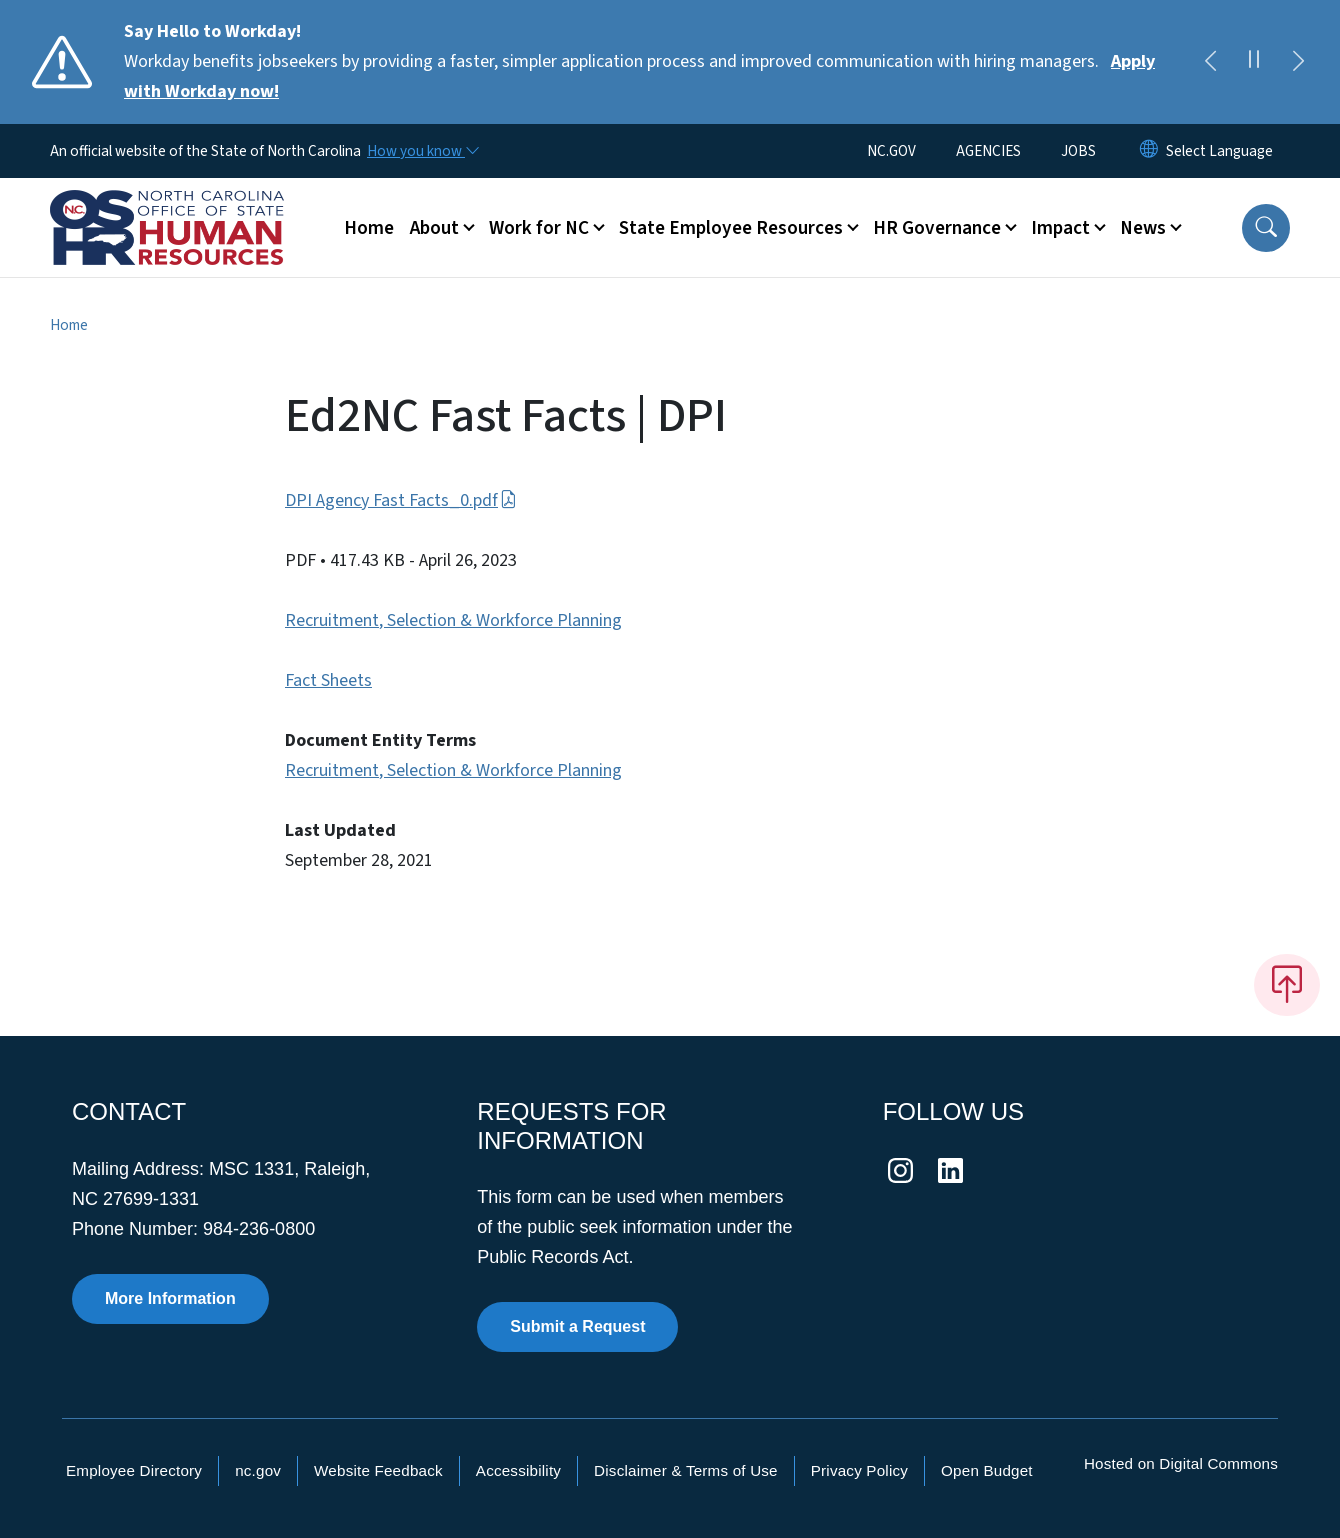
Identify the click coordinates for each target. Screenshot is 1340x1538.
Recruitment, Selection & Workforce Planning (453, 620)
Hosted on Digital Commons (1181, 1463)
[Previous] (1210, 62)
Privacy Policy (859, 1470)
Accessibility (518, 1470)
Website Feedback (378, 1470)
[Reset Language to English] (1149, 151)
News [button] (1143, 228)
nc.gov (258, 1470)
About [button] (434, 228)
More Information (170, 1298)
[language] (1219, 151)
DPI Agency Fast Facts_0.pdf (401, 500)
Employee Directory (134, 1470)
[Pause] (1254, 62)
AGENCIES (988, 151)
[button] (1266, 228)
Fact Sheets (328, 680)
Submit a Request (577, 1326)
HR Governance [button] (937, 228)
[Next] (1298, 62)
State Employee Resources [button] (731, 228)
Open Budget (987, 1470)
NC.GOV (891, 151)
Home (369, 228)
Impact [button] (1060, 228)
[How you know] (422, 151)
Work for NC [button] (539, 228)
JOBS (1078, 151)
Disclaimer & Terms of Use (686, 1470)
